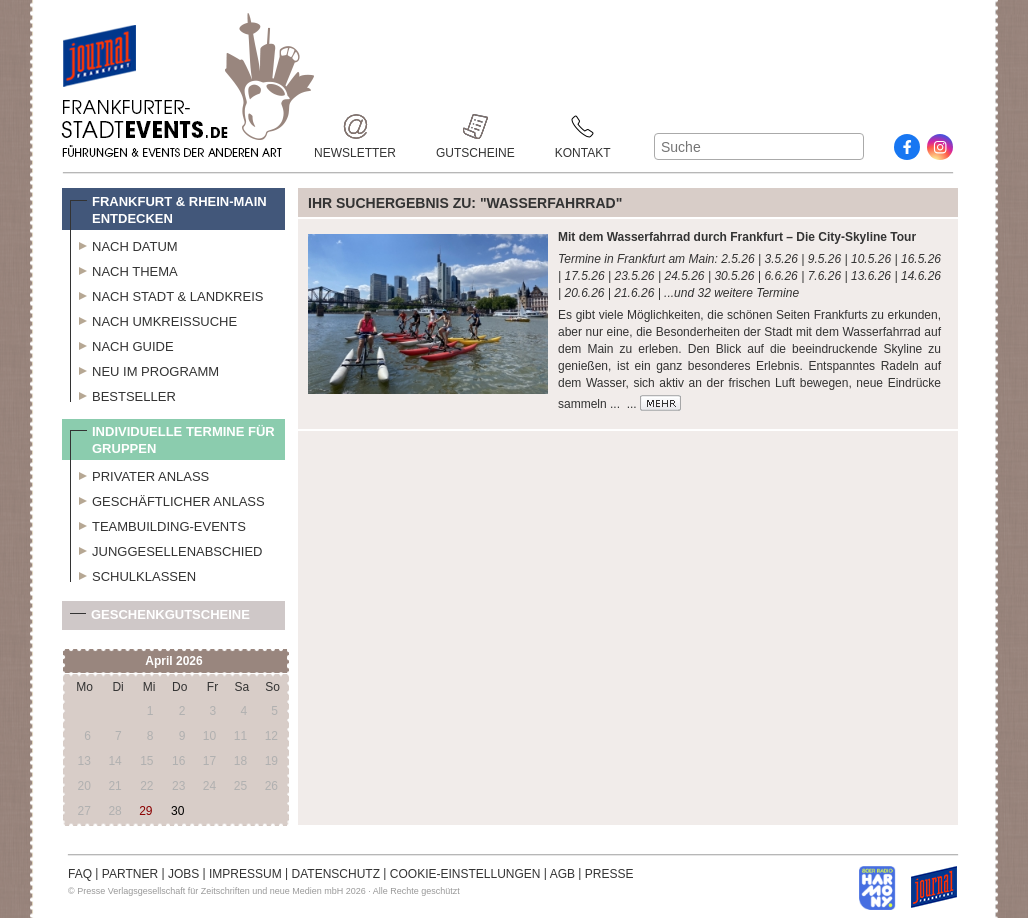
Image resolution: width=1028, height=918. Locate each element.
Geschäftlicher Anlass (167, 499)
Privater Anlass (139, 474)
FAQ (80, 874)
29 (145, 811)
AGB (562, 874)
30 (177, 811)
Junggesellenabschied (166, 549)
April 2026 (173, 661)
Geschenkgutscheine (160, 618)
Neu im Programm (144, 369)
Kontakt (583, 126)
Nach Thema (124, 269)
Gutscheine (475, 126)
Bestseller (123, 394)
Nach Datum (124, 244)
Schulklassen (133, 574)
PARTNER (130, 874)
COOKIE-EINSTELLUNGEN (465, 874)
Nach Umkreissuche (153, 319)
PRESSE (609, 874)
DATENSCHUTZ (336, 874)
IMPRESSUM (245, 874)
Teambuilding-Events (158, 524)
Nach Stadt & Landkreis (166, 294)
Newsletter (355, 126)
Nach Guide (122, 344)
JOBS (183, 874)
